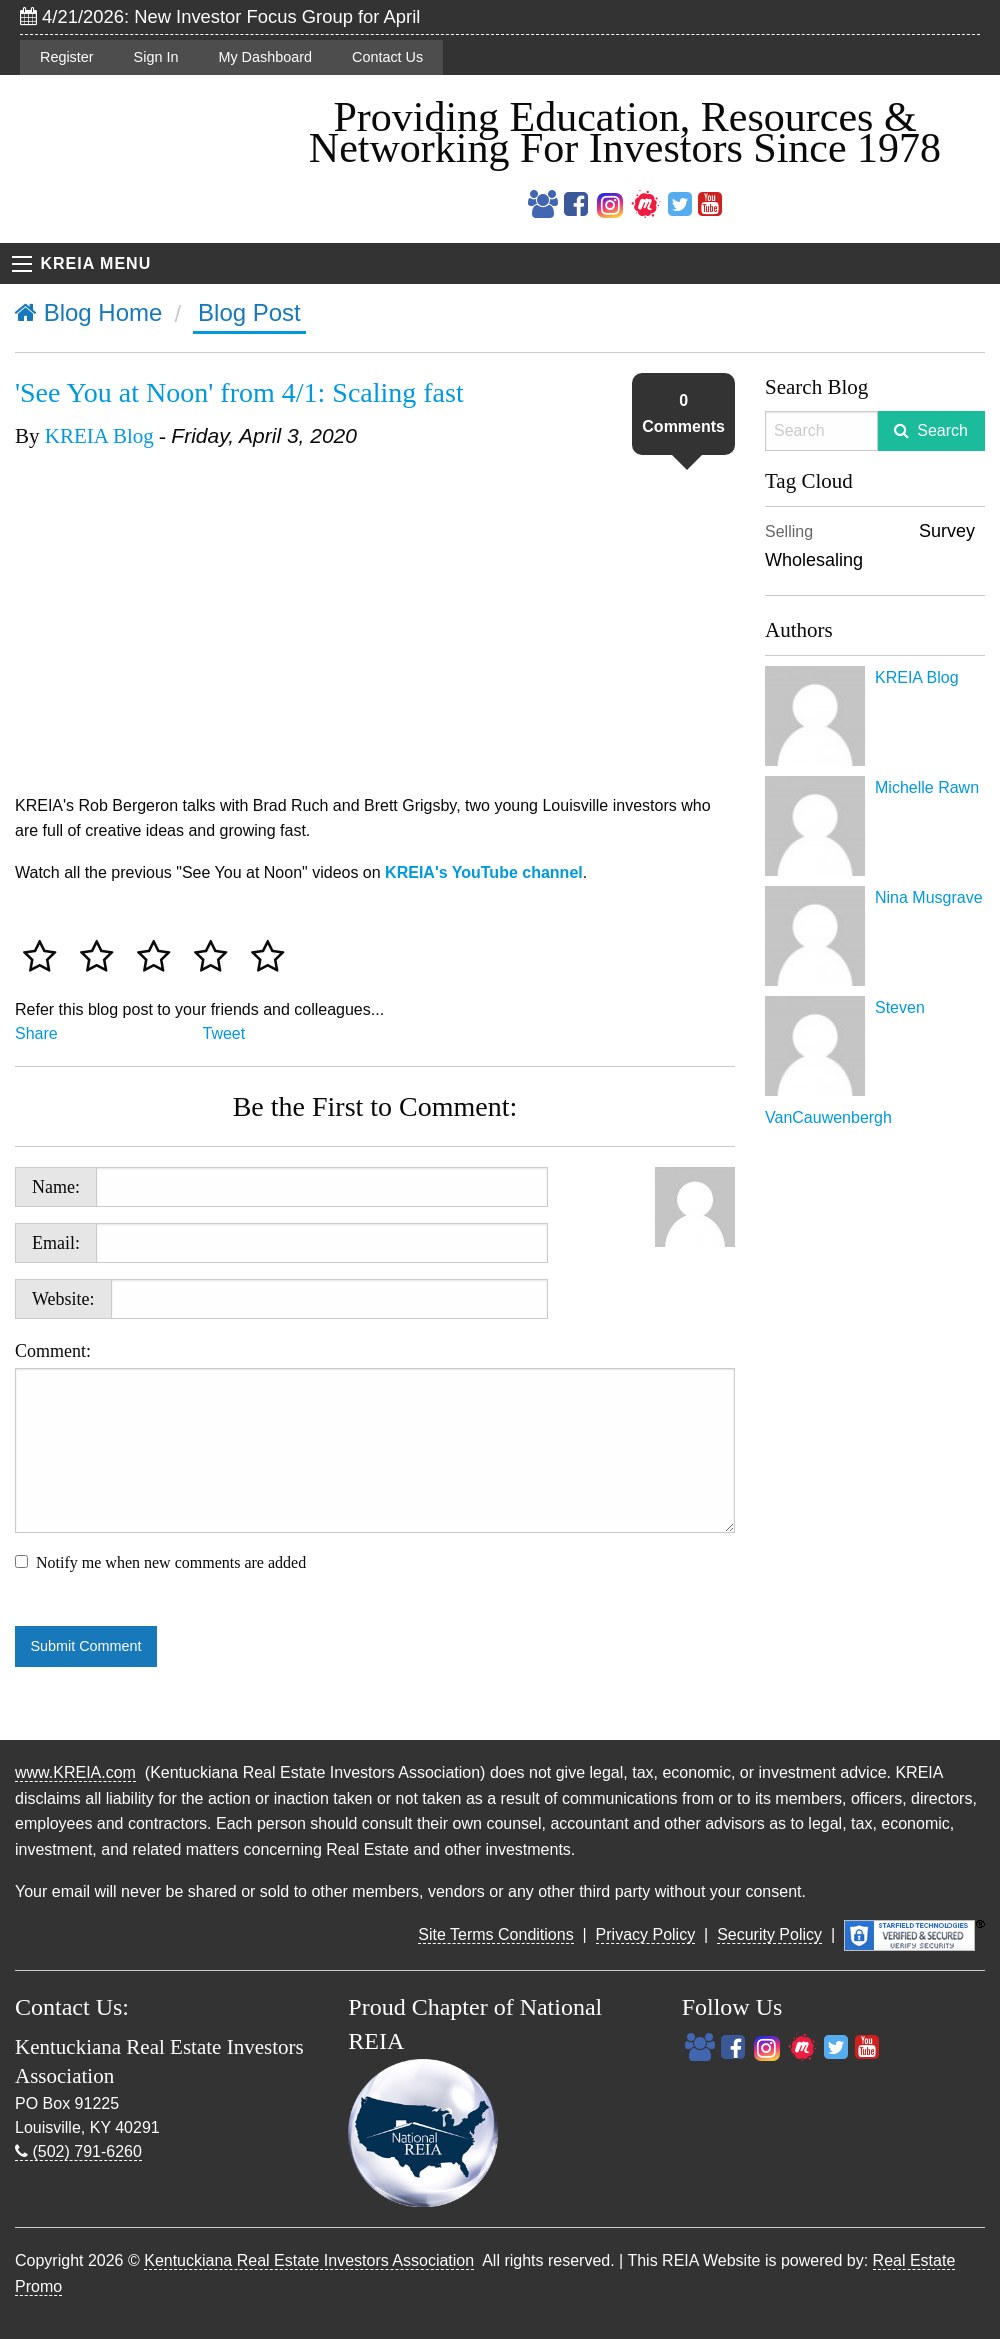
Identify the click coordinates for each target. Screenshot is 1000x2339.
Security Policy (769, 1934)
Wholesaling (814, 560)
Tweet (224, 1033)
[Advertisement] (875, 1430)
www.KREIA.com (75, 1772)
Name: (56, 1187)
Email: (56, 1243)
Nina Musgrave (929, 897)
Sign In (156, 57)
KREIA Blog (99, 436)
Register (67, 57)
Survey (947, 531)
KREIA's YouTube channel (484, 872)
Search (942, 430)
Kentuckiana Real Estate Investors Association (309, 2260)
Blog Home (88, 312)
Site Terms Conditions (495, 1934)
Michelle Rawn (927, 787)
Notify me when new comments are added (171, 1562)
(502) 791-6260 (78, 2151)
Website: (63, 1299)
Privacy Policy (646, 1934)
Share (36, 1033)
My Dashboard (265, 57)
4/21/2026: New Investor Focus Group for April (220, 16)
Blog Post (249, 312)
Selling (789, 531)
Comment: (375, 1437)
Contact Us (387, 57)
